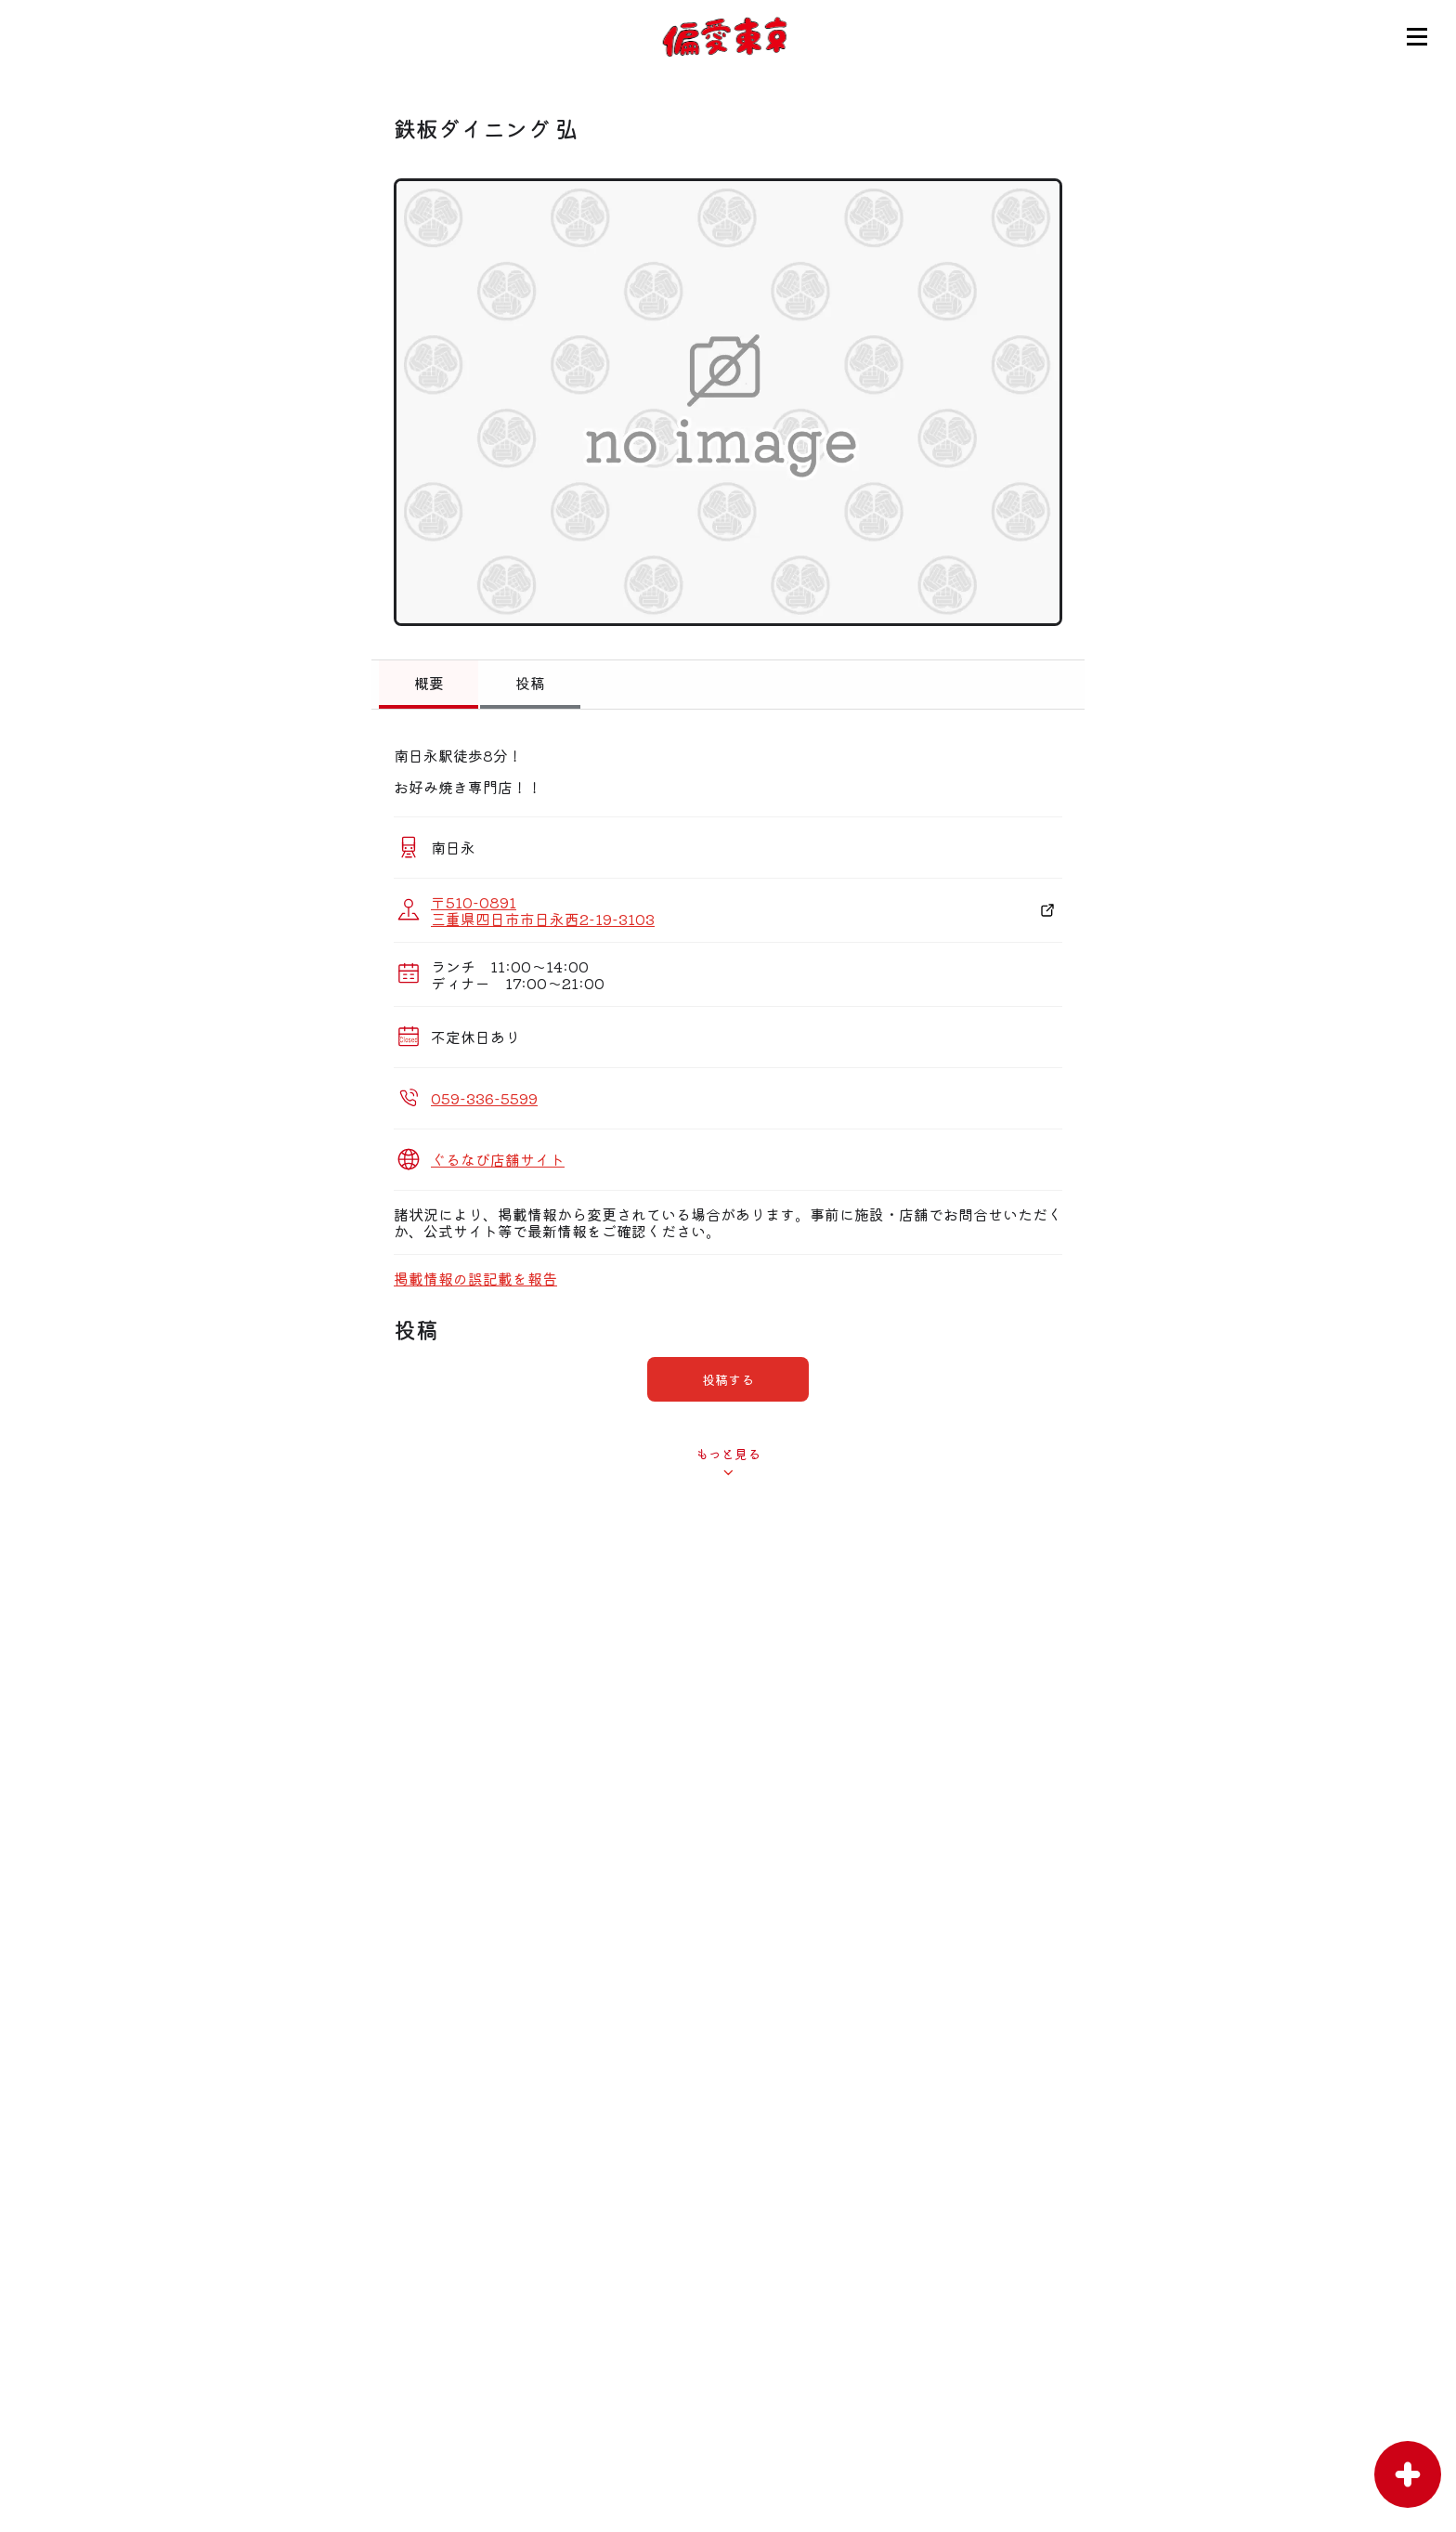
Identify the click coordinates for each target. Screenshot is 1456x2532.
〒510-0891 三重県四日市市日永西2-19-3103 (543, 910)
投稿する (728, 1379)
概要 (429, 683)
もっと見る (728, 1453)
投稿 (530, 683)
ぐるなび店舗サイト (498, 1159)
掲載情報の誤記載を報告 (475, 1278)
